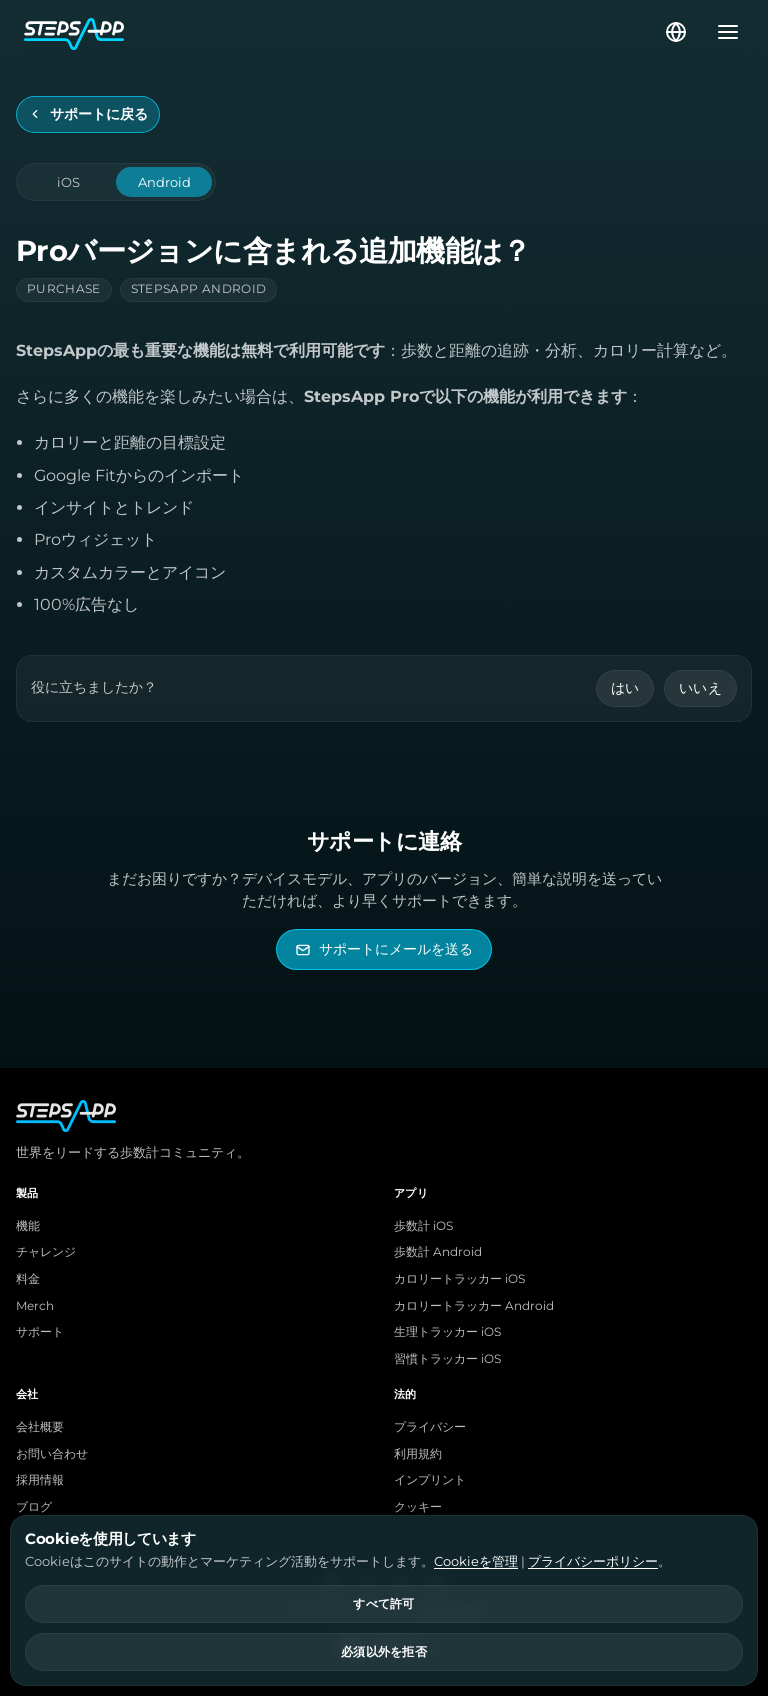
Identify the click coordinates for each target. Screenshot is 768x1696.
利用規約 (418, 1454)
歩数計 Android (438, 1252)
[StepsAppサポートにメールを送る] (384, 949)
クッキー (418, 1507)
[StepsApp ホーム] (343, 32)
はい (625, 688)
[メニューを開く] (722, 32)
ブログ (34, 1507)
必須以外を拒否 (384, 1652)
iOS (68, 182)
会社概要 (40, 1427)
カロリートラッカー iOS (459, 1279)
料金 (28, 1279)
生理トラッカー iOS (447, 1332)
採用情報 (40, 1480)
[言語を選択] (676, 32)
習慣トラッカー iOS (447, 1359)
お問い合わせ (52, 1454)
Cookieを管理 (476, 1561)
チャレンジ (46, 1252)
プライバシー (430, 1427)
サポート (40, 1332)
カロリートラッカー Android (474, 1306)
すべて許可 (383, 1604)
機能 (28, 1226)
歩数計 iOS (423, 1226)
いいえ (700, 688)
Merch (35, 1306)
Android (164, 182)
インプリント (430, 1480)
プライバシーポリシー (593, 1561)
